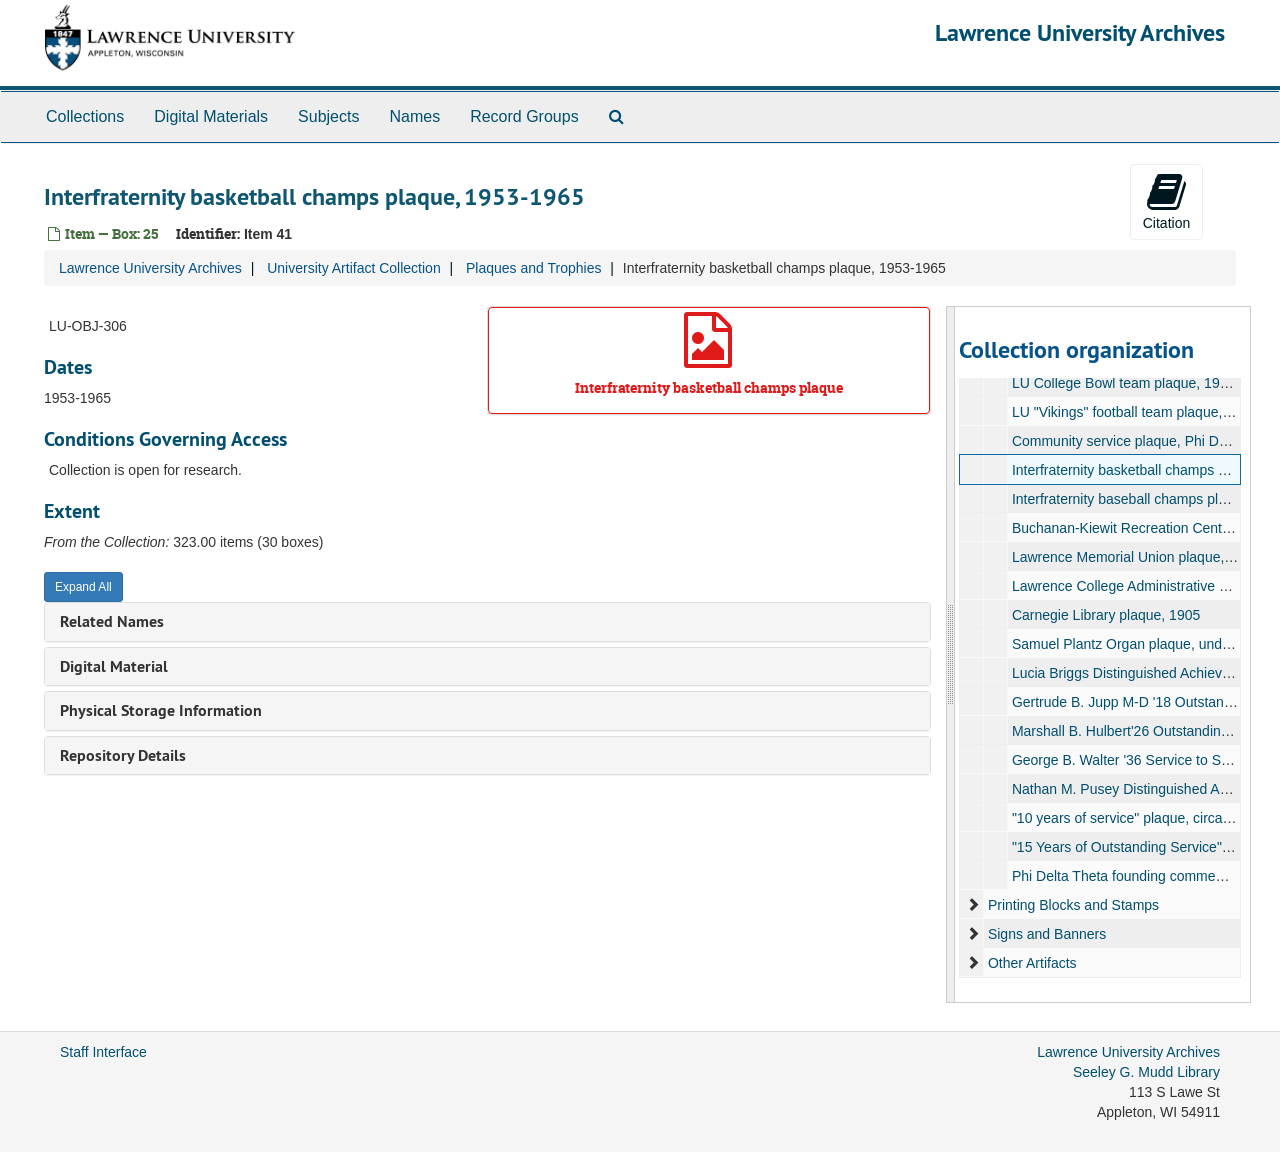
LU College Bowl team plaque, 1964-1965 (1140, 383)
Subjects (328, 116)
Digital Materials (211, 116)
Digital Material (114, 666)
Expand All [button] (83, 587)
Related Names (112, 621)
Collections (85, 116)
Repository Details (123, 755)
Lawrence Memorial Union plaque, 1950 (1134, 557)
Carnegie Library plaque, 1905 (1105, 615)
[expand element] (973, 905)
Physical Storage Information (161, 710)
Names (414, 116)
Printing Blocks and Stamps (1072, 905)
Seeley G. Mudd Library (1146, 1072)
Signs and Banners (1046, 934)
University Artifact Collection (354, 268)
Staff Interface (103, 1052)
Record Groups (524, 116)
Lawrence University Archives (1080, 32)
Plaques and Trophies (533, 268)
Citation (1166, 201)
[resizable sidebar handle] (951, 654)
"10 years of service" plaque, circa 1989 (1134, 818)
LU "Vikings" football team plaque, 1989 (1134, 412)
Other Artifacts (1031, 963)
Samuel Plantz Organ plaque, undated (1129, 644)
